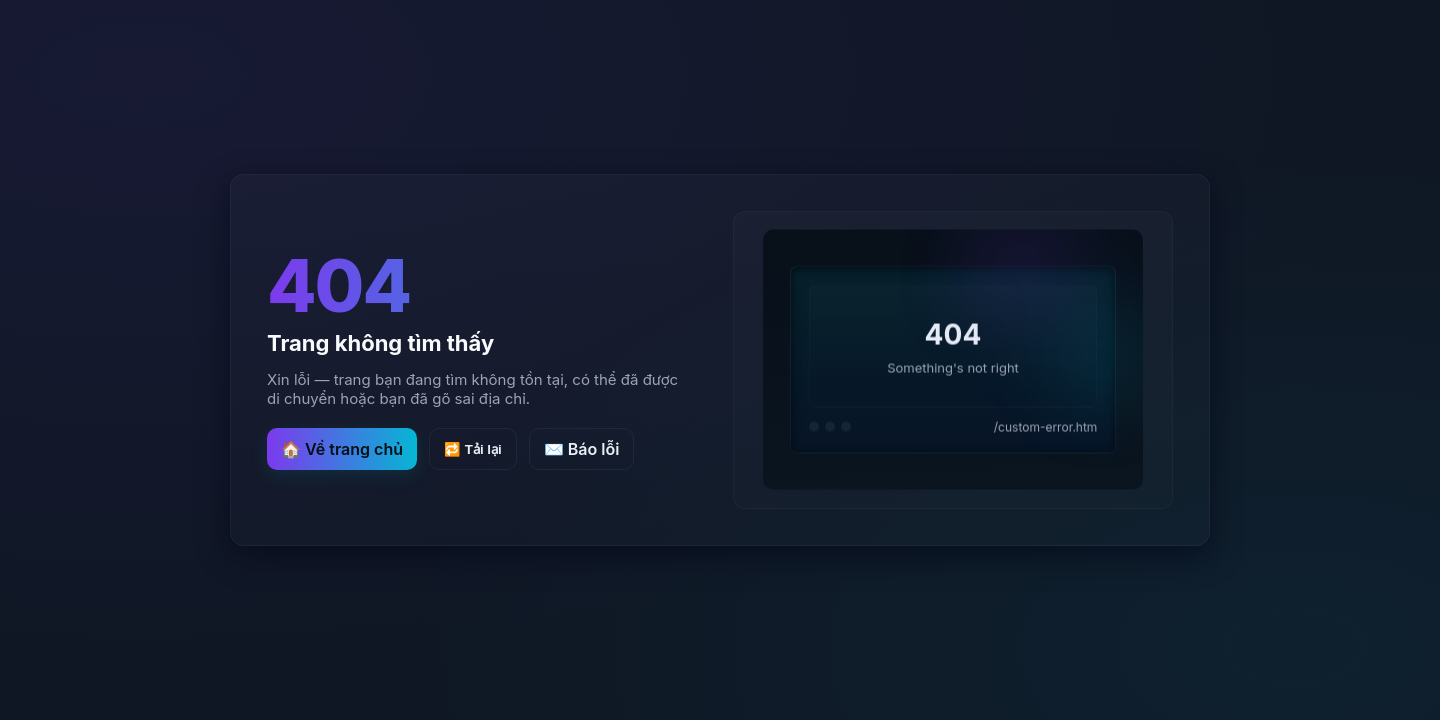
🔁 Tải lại (473, 449)
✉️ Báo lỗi (582, 449)
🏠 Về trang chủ (342, 449)
